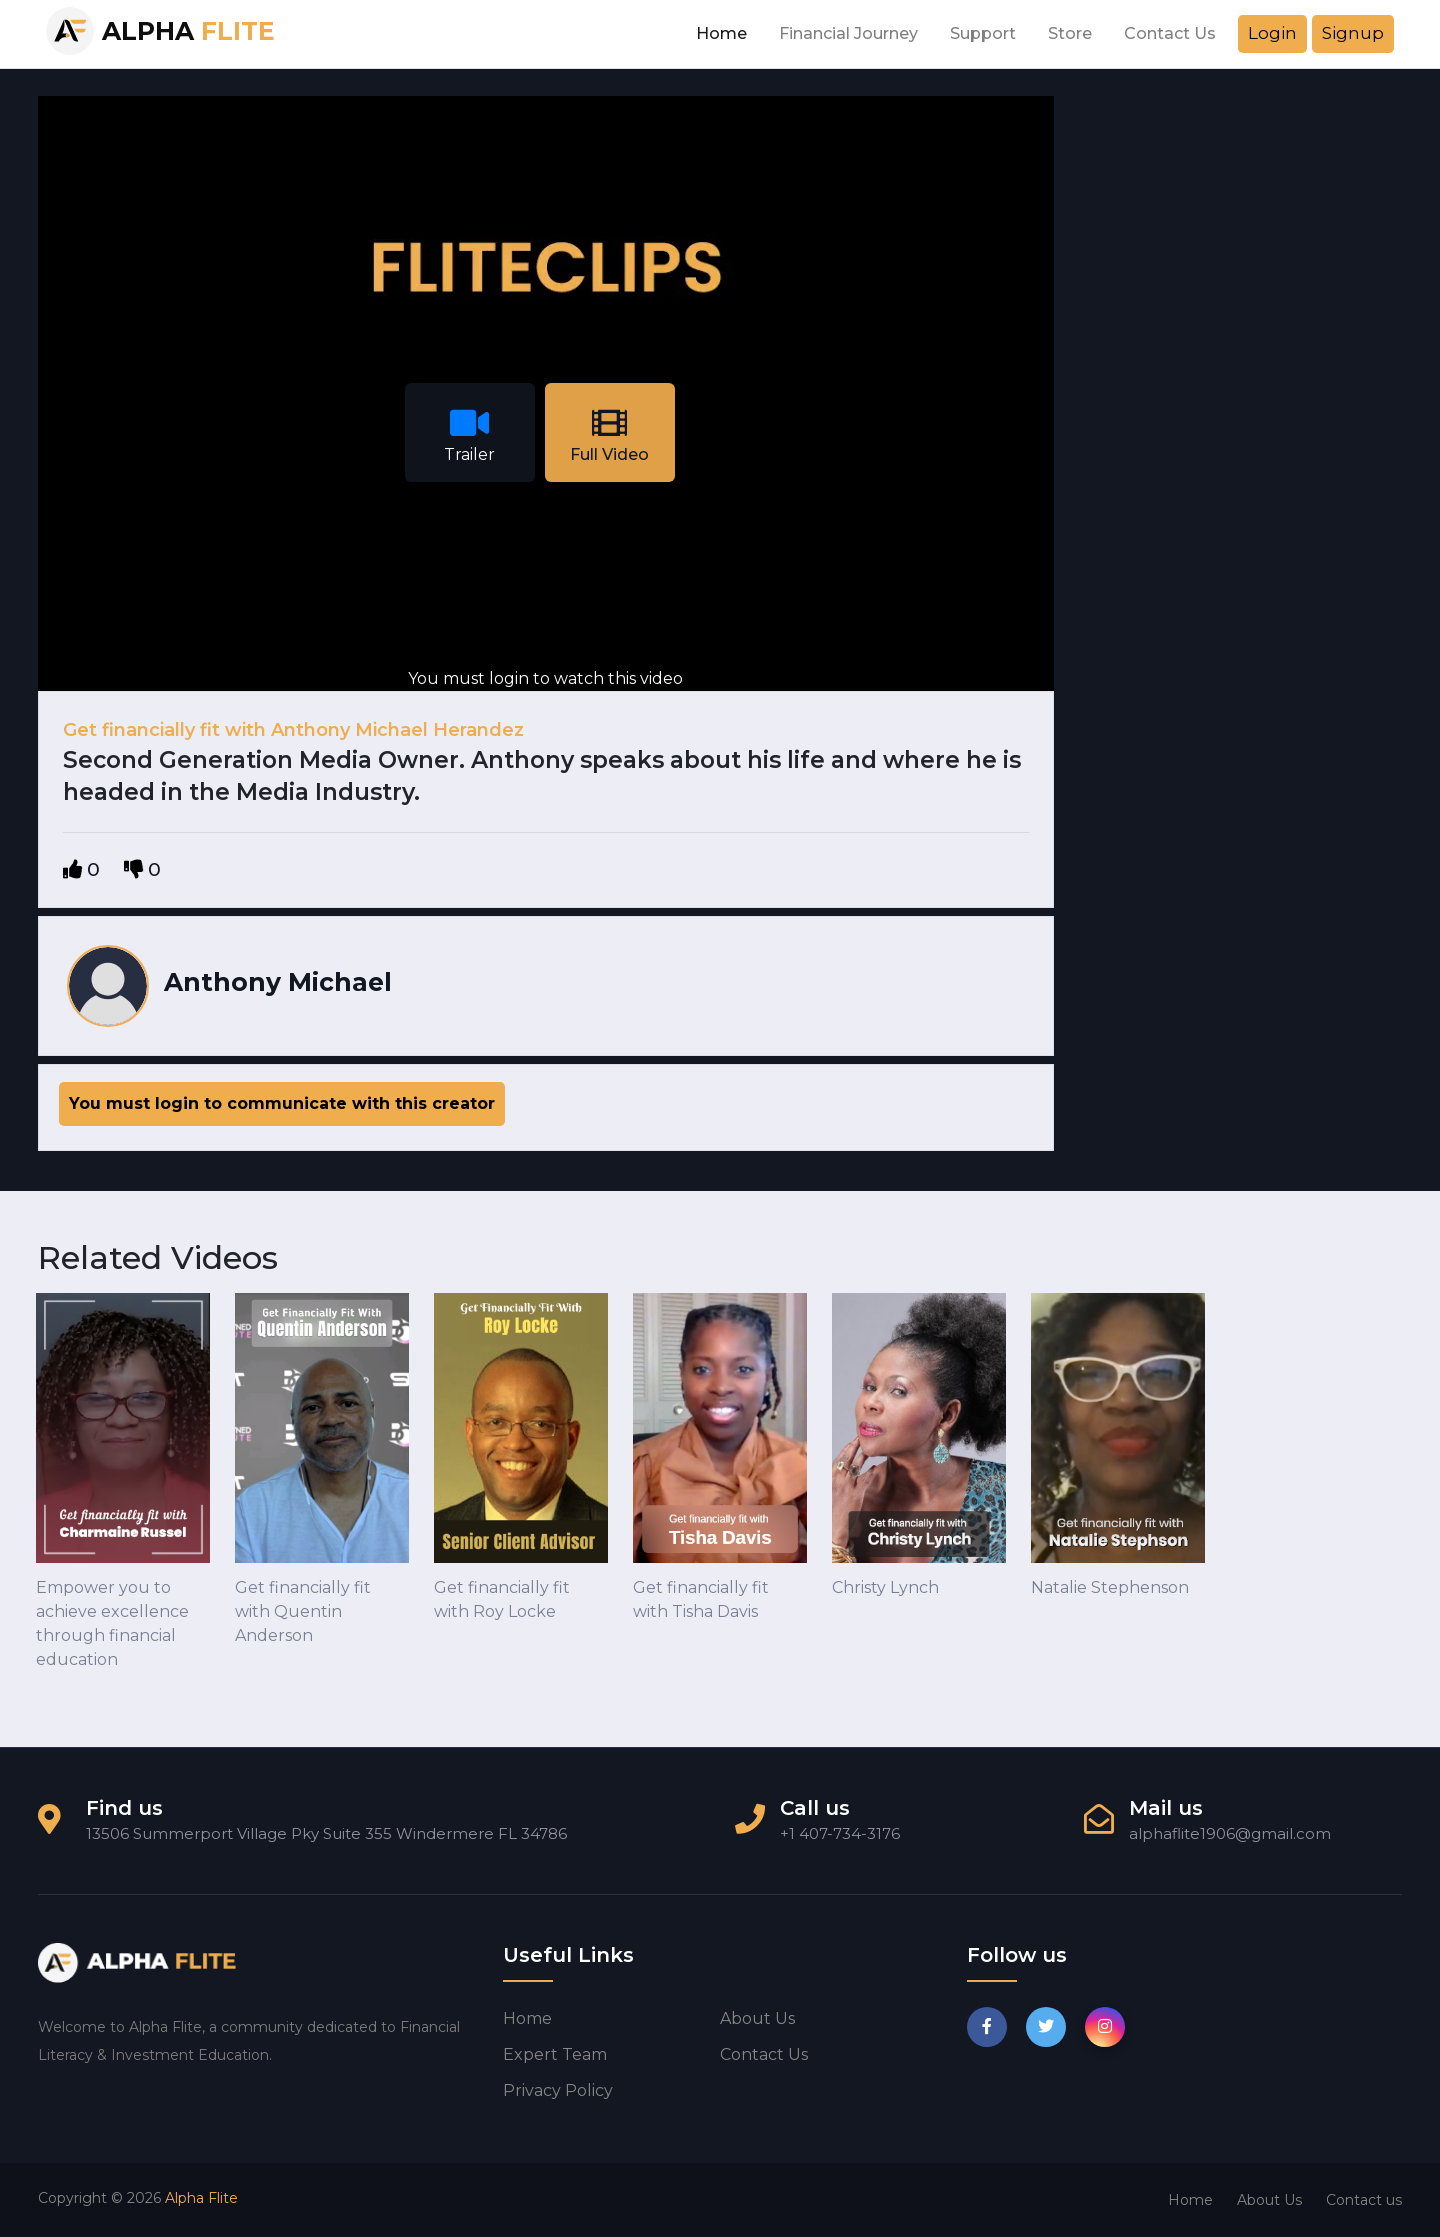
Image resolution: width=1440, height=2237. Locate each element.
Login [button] (1272, 33)
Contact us (764, 2054)
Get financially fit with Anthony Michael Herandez (293, 730)
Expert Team (555, 2054)
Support (983, 33)
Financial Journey (848, 33)
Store (1070, 33)
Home (721, 33)
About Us (1269, 2200)
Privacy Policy (558, 2090)
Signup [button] (1353, 33)
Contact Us (1170, 33)
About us (757, 2018)
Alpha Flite (201, 2198)
